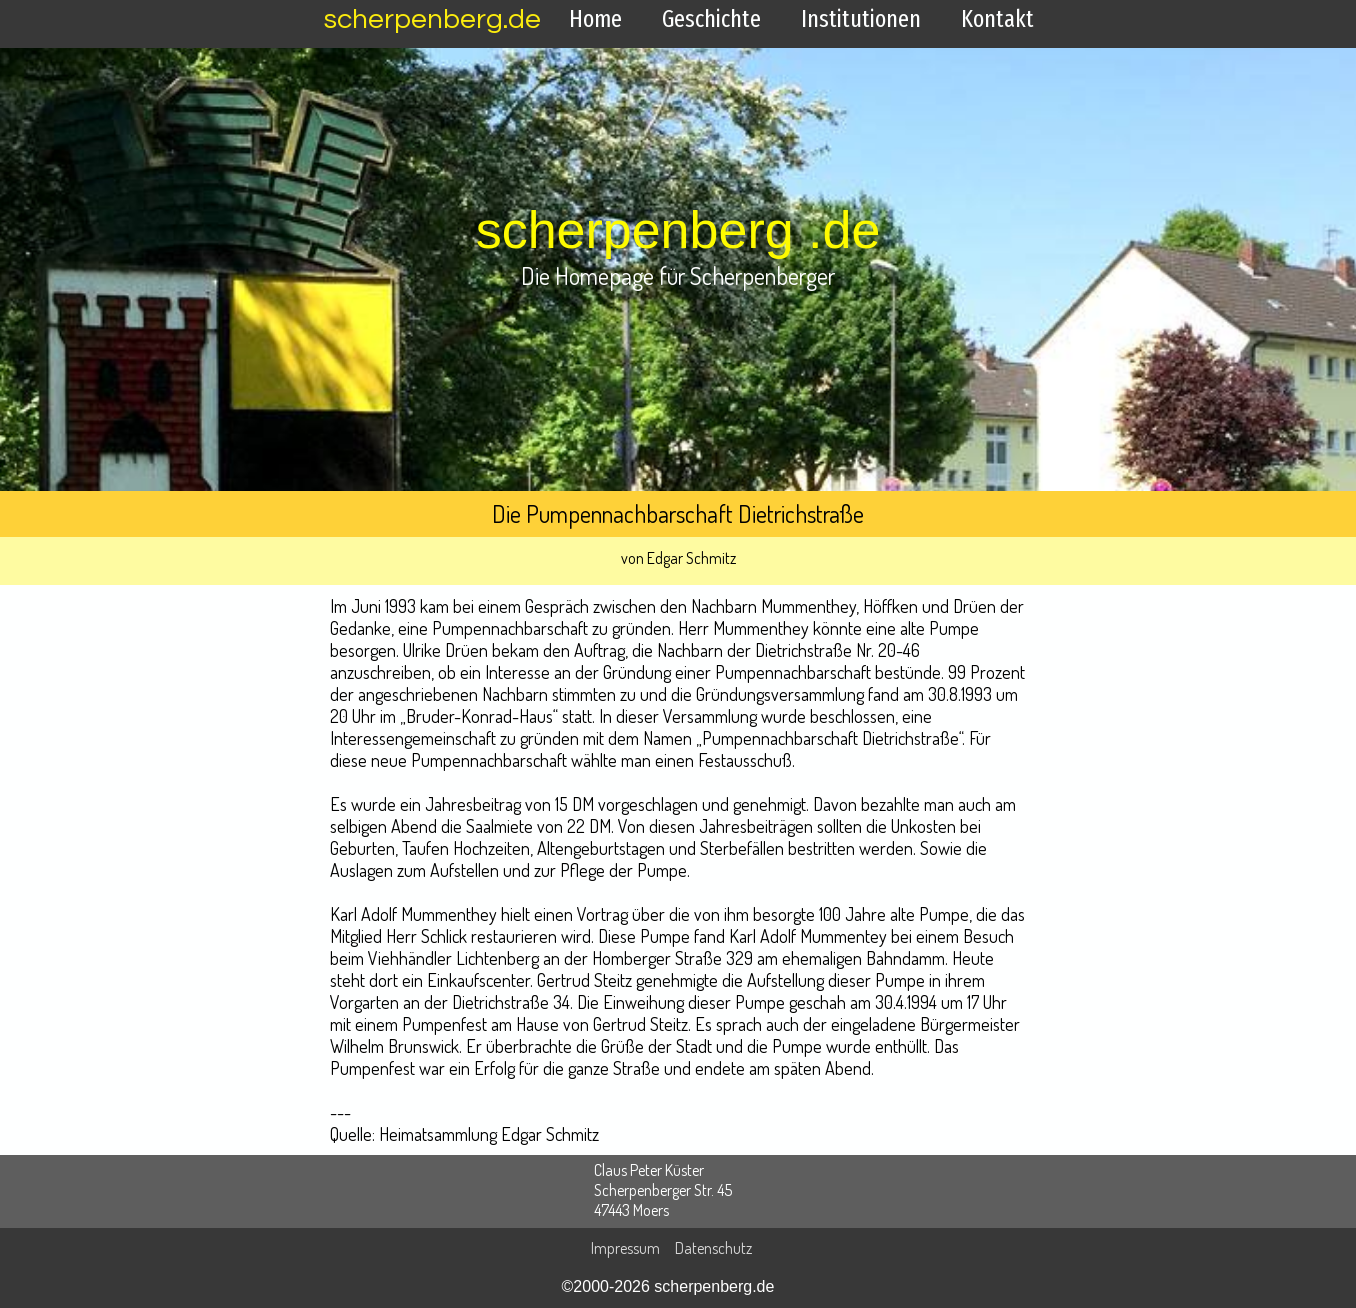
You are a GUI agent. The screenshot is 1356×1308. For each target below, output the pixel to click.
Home (595, 19)
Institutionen (861, 19)
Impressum (625, 1248)
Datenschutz (713, 1248)
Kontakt (997, 19)
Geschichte (711, 19)
